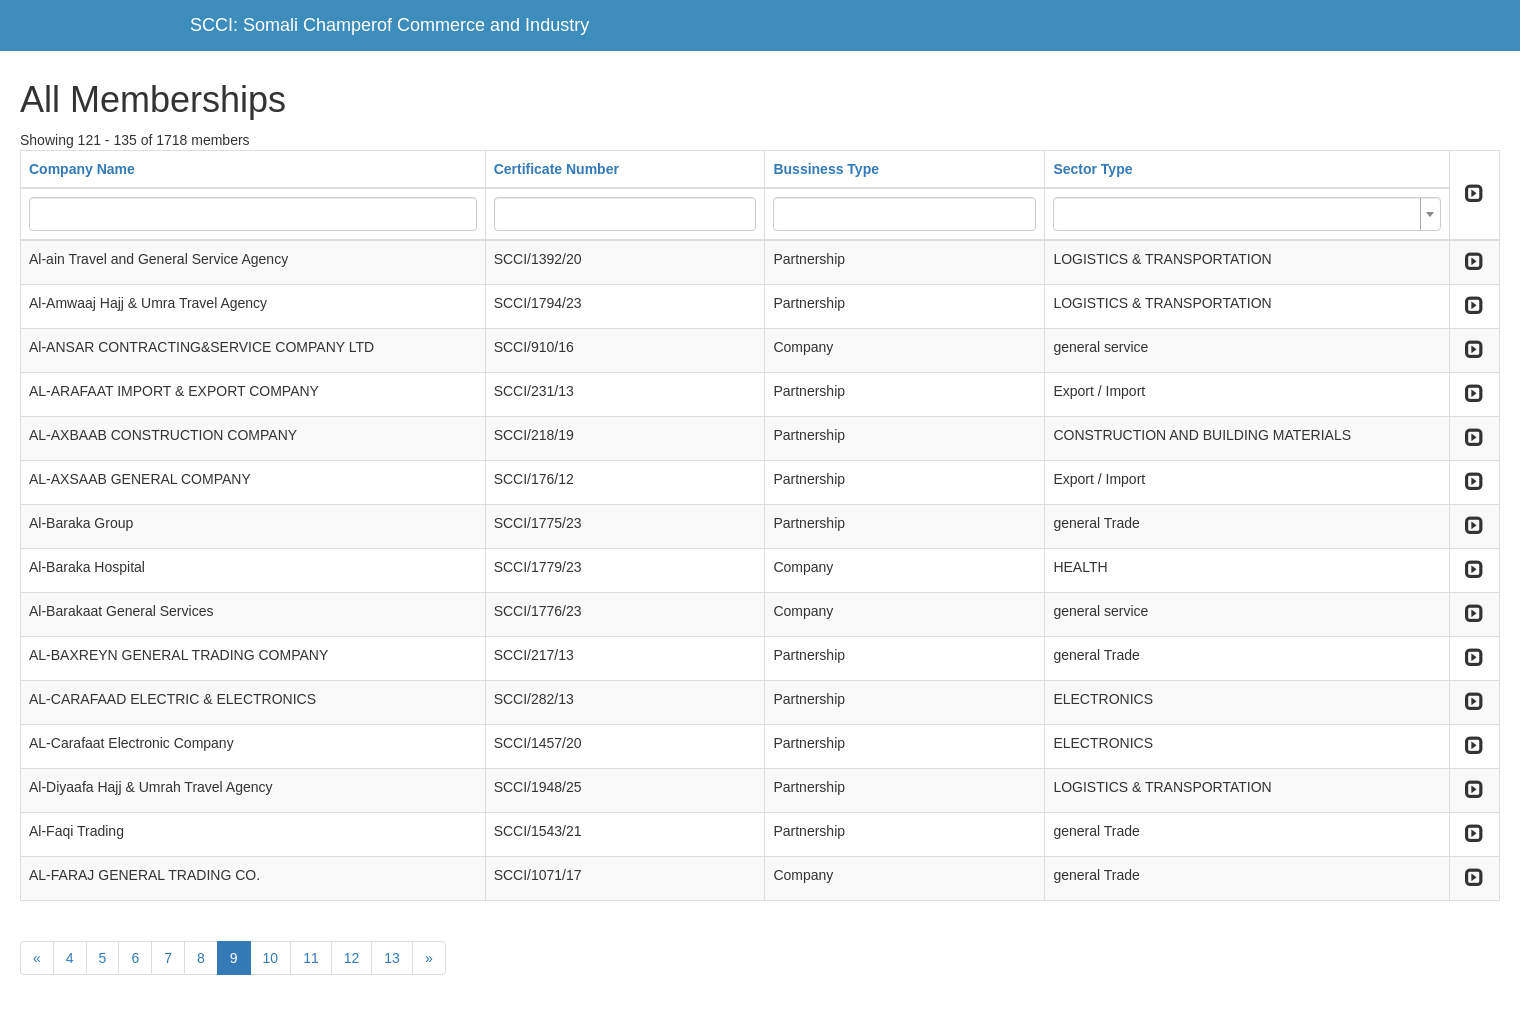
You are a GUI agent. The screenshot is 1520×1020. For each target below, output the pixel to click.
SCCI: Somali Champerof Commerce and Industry (389, 25)
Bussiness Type (826, 169)
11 (311, 958)
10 (271, 958)
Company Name (82, 169)
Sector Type (1092, 169)
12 (352, 958)
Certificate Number (556, 169)
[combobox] (1246, 214)
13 (392, 958)
